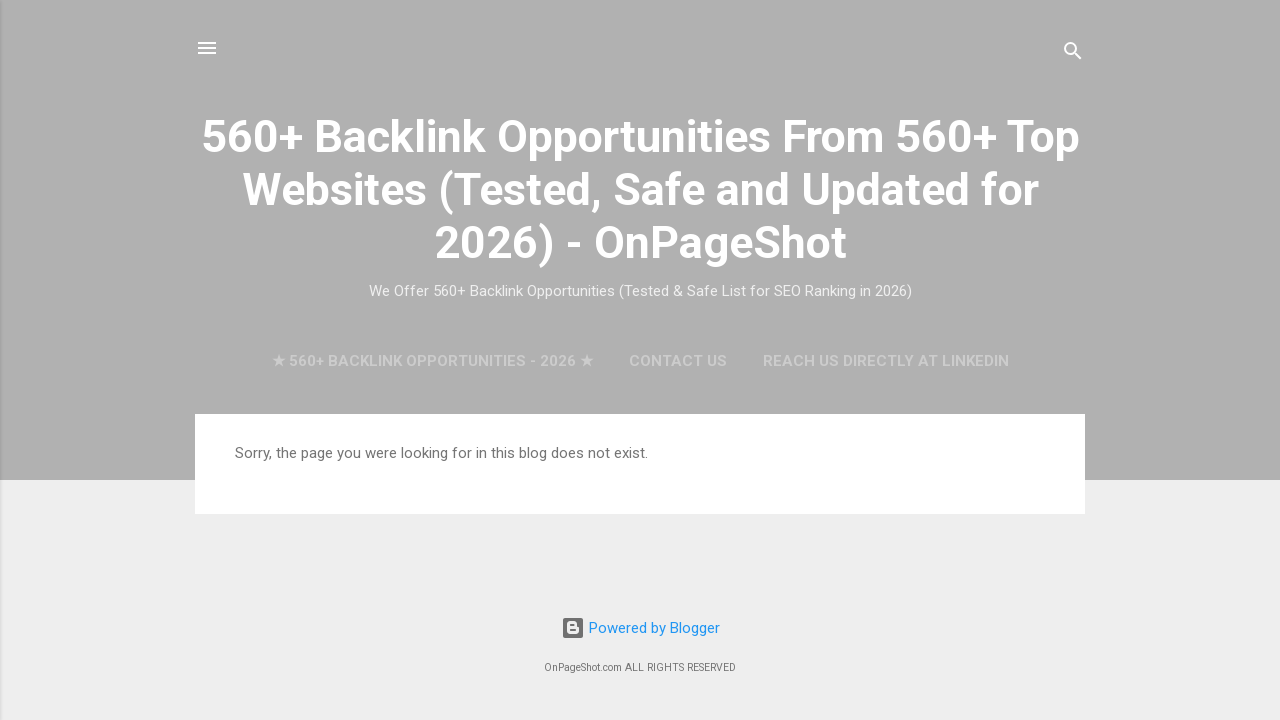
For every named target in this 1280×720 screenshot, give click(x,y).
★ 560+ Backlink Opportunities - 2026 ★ (432, 361)
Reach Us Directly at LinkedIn (886, 361)
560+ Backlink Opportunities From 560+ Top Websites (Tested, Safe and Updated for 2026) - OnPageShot (640, 189)
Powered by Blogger (640, 628)
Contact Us (678, 361)
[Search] (1073, 54)
